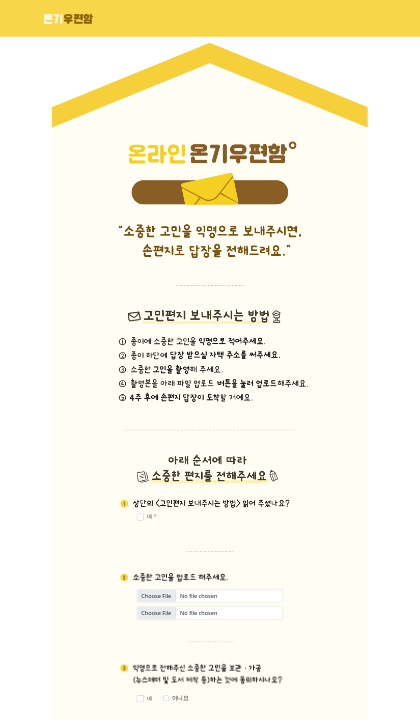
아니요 (180, 698)
